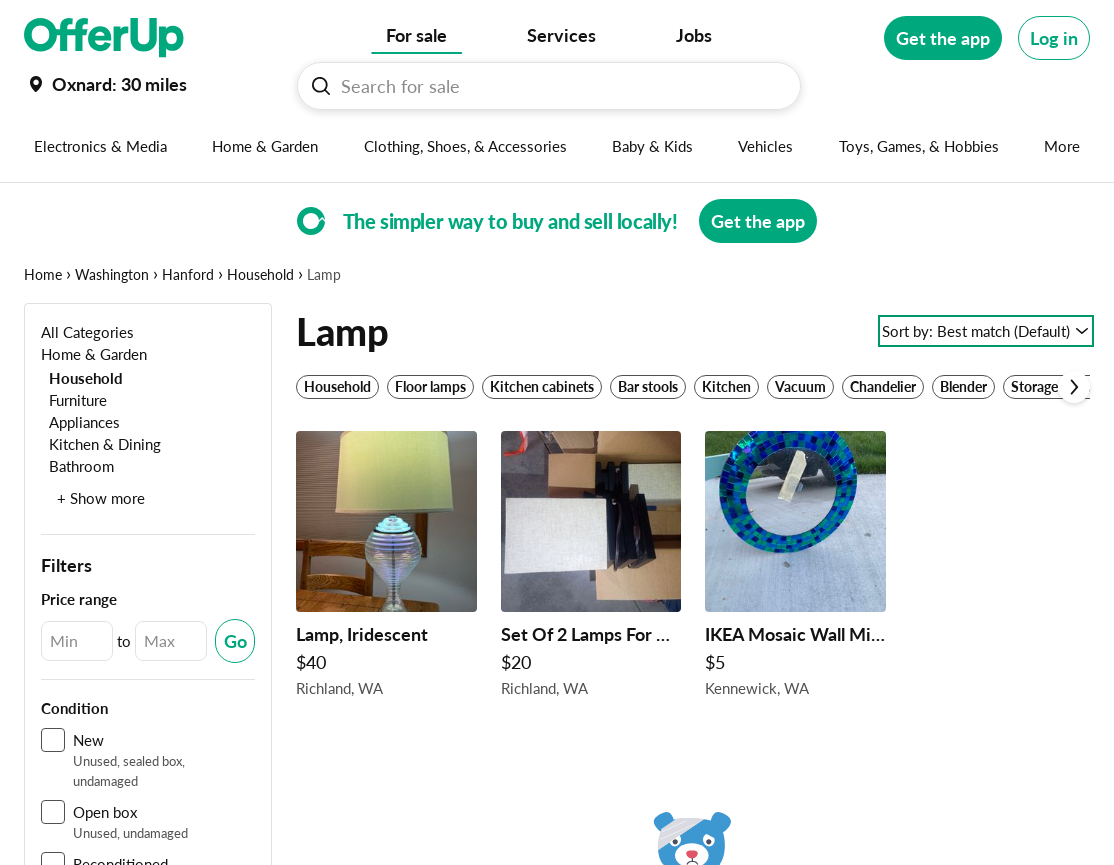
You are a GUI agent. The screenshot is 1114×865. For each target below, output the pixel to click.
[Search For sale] (557, 86)
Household (260, 274)
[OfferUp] (104, 38)
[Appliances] (80, 421)
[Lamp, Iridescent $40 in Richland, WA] (386, 569)
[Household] (82, 377)
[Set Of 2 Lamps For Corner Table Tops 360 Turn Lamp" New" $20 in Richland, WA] (591, 569)
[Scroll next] (1074, 387)
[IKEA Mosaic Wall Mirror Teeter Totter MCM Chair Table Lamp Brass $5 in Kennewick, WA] (795, 569)
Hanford (188, 274)
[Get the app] (943, 38)
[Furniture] (74, 399)
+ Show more (101, 498)
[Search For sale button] (321, 86)
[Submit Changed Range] (235, 641)
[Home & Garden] (94, 353)
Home (43, 274)
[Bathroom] (77, 465)
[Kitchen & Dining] (101, 443)
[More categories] (1062, 146)
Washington (112, 274)
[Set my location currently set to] (105, 84)
